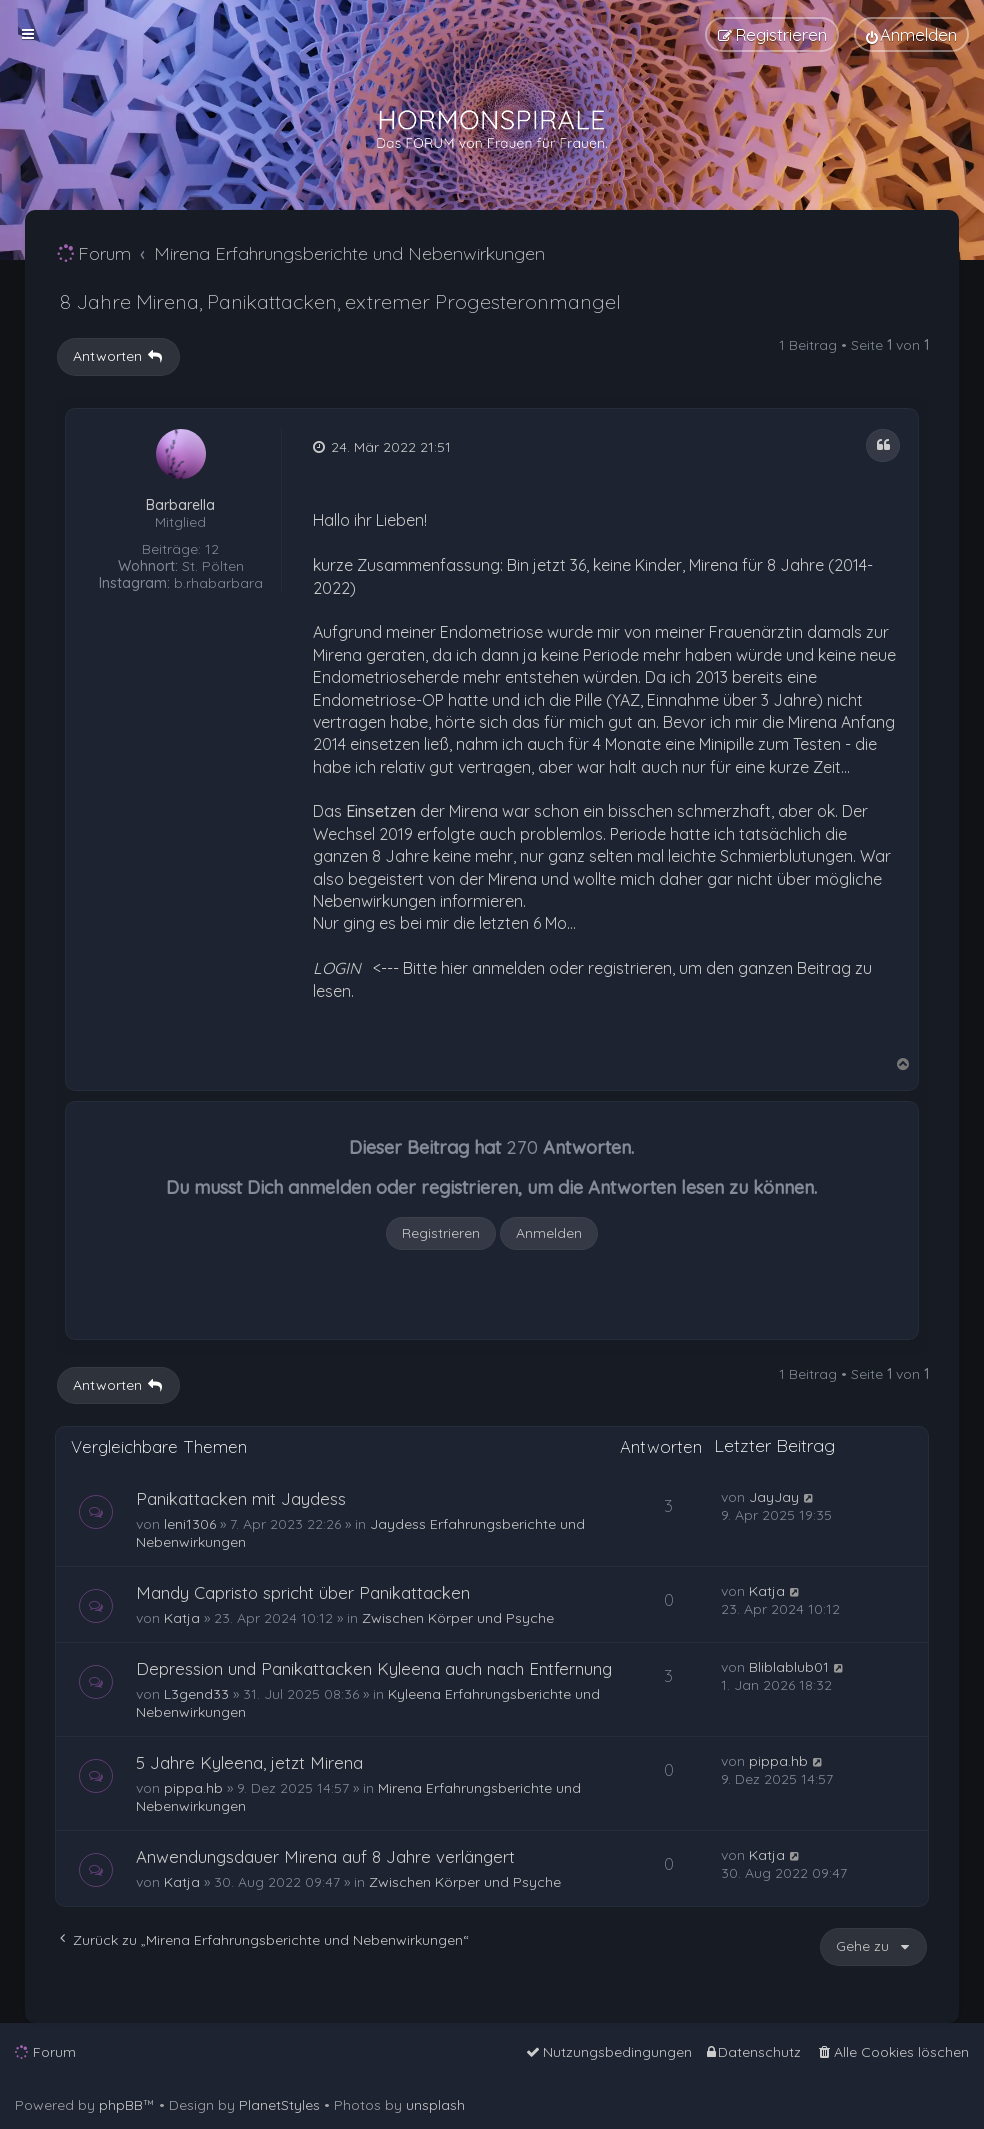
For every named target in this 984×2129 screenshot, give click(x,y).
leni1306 (190, 1524)
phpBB (121, 2105)
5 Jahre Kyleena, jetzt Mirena (249, 1762)
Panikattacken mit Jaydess (241, 1498)
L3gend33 (196, 1694)
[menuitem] (911, 34)
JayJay (774, 1497)
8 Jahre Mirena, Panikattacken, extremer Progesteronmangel (340, 301)
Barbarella (180, 505)
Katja (182, 1618)
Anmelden (549, 1233)
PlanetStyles (279, 2105)
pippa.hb (193, 1788)
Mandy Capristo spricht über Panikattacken (303, 1592)
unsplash (435, 2105)
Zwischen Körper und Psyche (458, 1618)
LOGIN (337, 968)
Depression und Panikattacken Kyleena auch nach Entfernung (374, 1668)
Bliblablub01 (789, 1667)
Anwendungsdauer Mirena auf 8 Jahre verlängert (325, 1856)
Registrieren (441, 1233)
